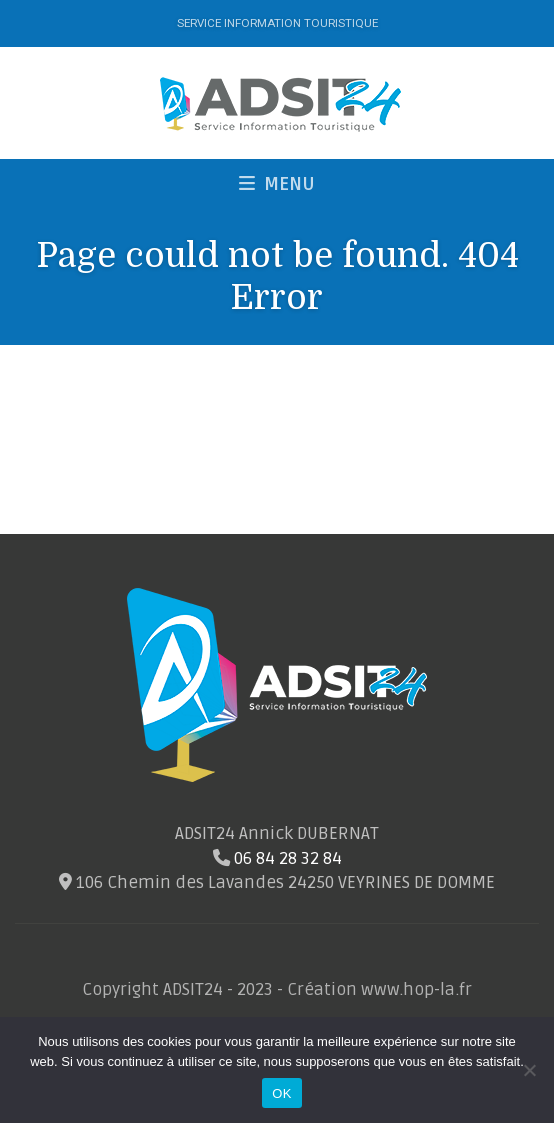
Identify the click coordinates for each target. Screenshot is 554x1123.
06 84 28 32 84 (288, 858)
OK (281, 1093)
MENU (277, 184)
